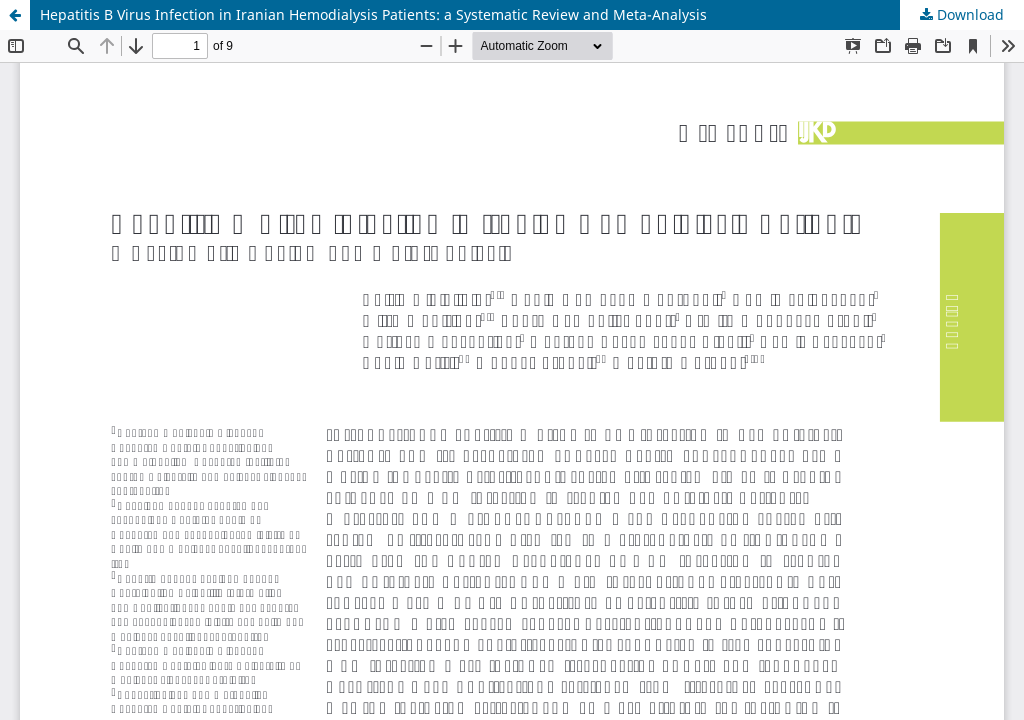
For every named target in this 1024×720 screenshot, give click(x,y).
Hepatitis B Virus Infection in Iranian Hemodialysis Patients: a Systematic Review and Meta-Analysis (373, 14)
